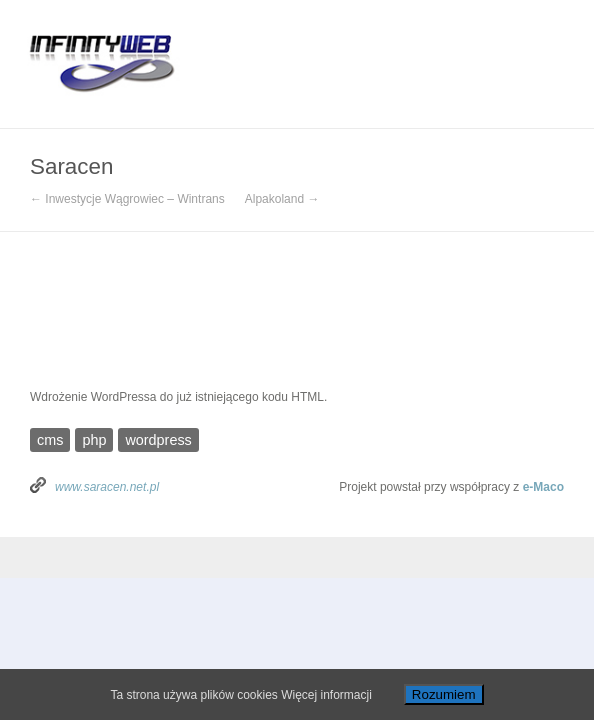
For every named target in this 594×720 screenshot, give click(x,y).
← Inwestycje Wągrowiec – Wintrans (127, 199)
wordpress (158, 440)
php (94, 440)
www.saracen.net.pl (107, 487)
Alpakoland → (282, 199)
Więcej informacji (326, 695)
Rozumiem (444, 694)
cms (50, 440)
